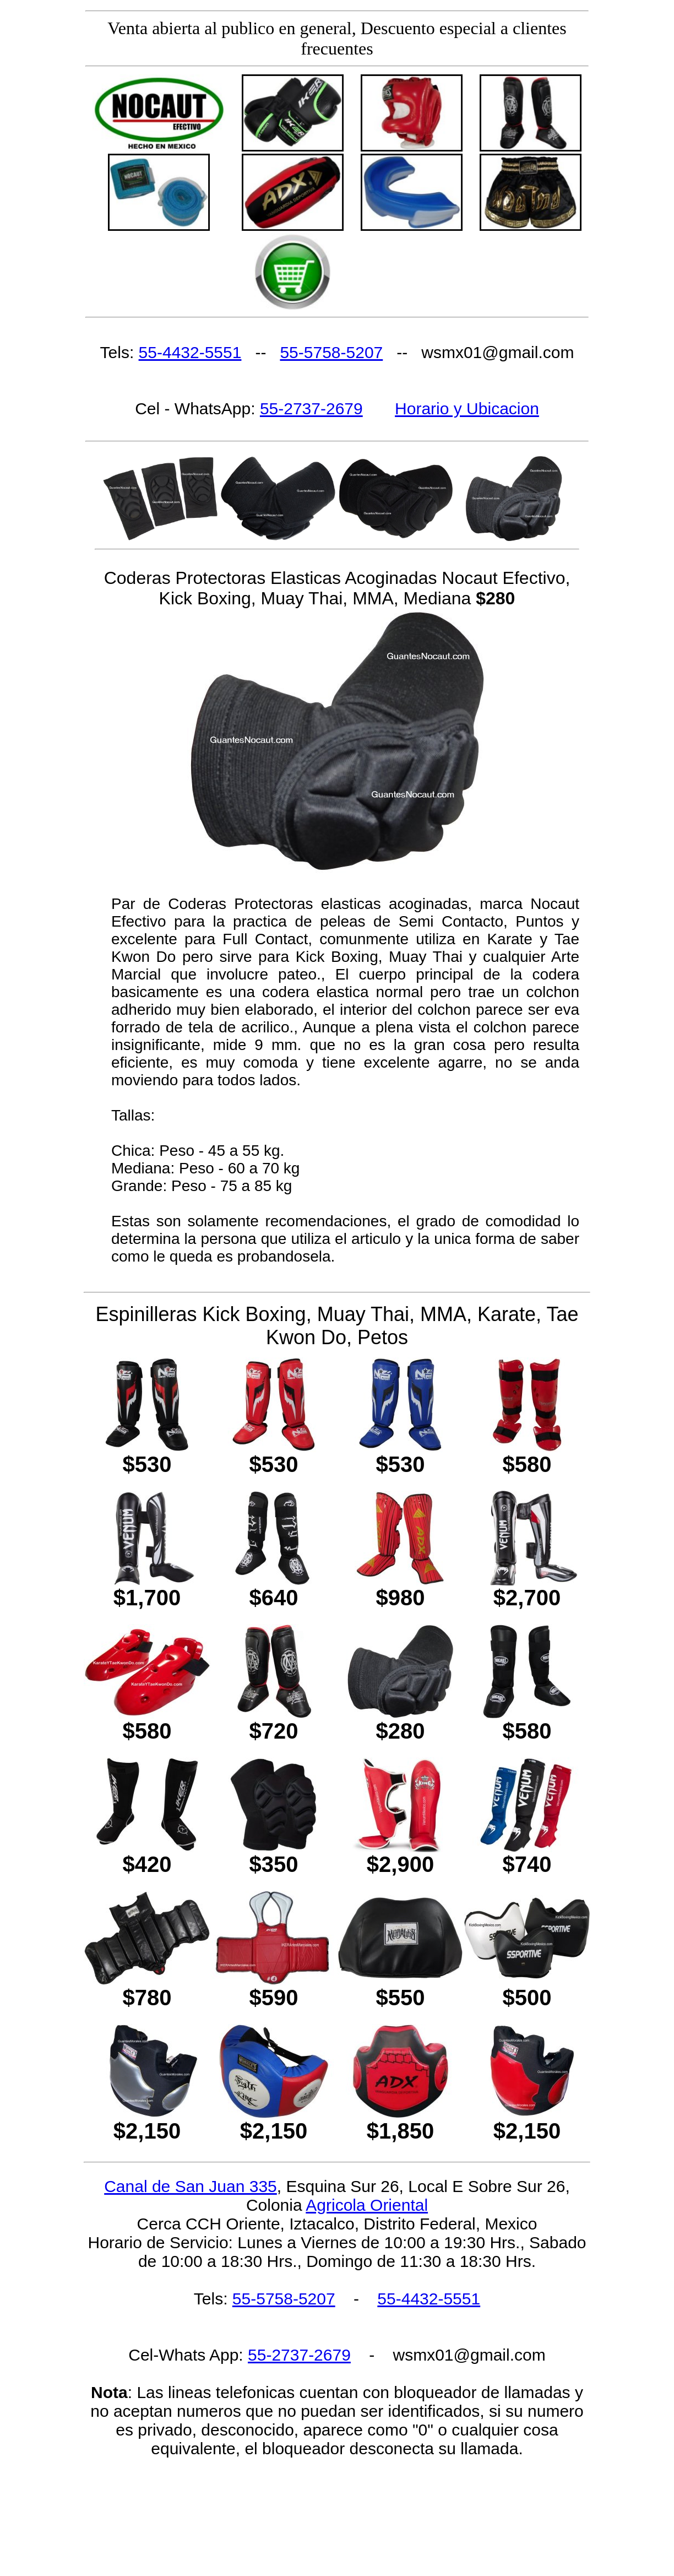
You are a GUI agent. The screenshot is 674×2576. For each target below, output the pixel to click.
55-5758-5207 (331, 352)
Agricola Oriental (367, 2205)
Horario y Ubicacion (467, 408)
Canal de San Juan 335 (190, 2186)
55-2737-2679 (311, 408)
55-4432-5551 (190, 352)
